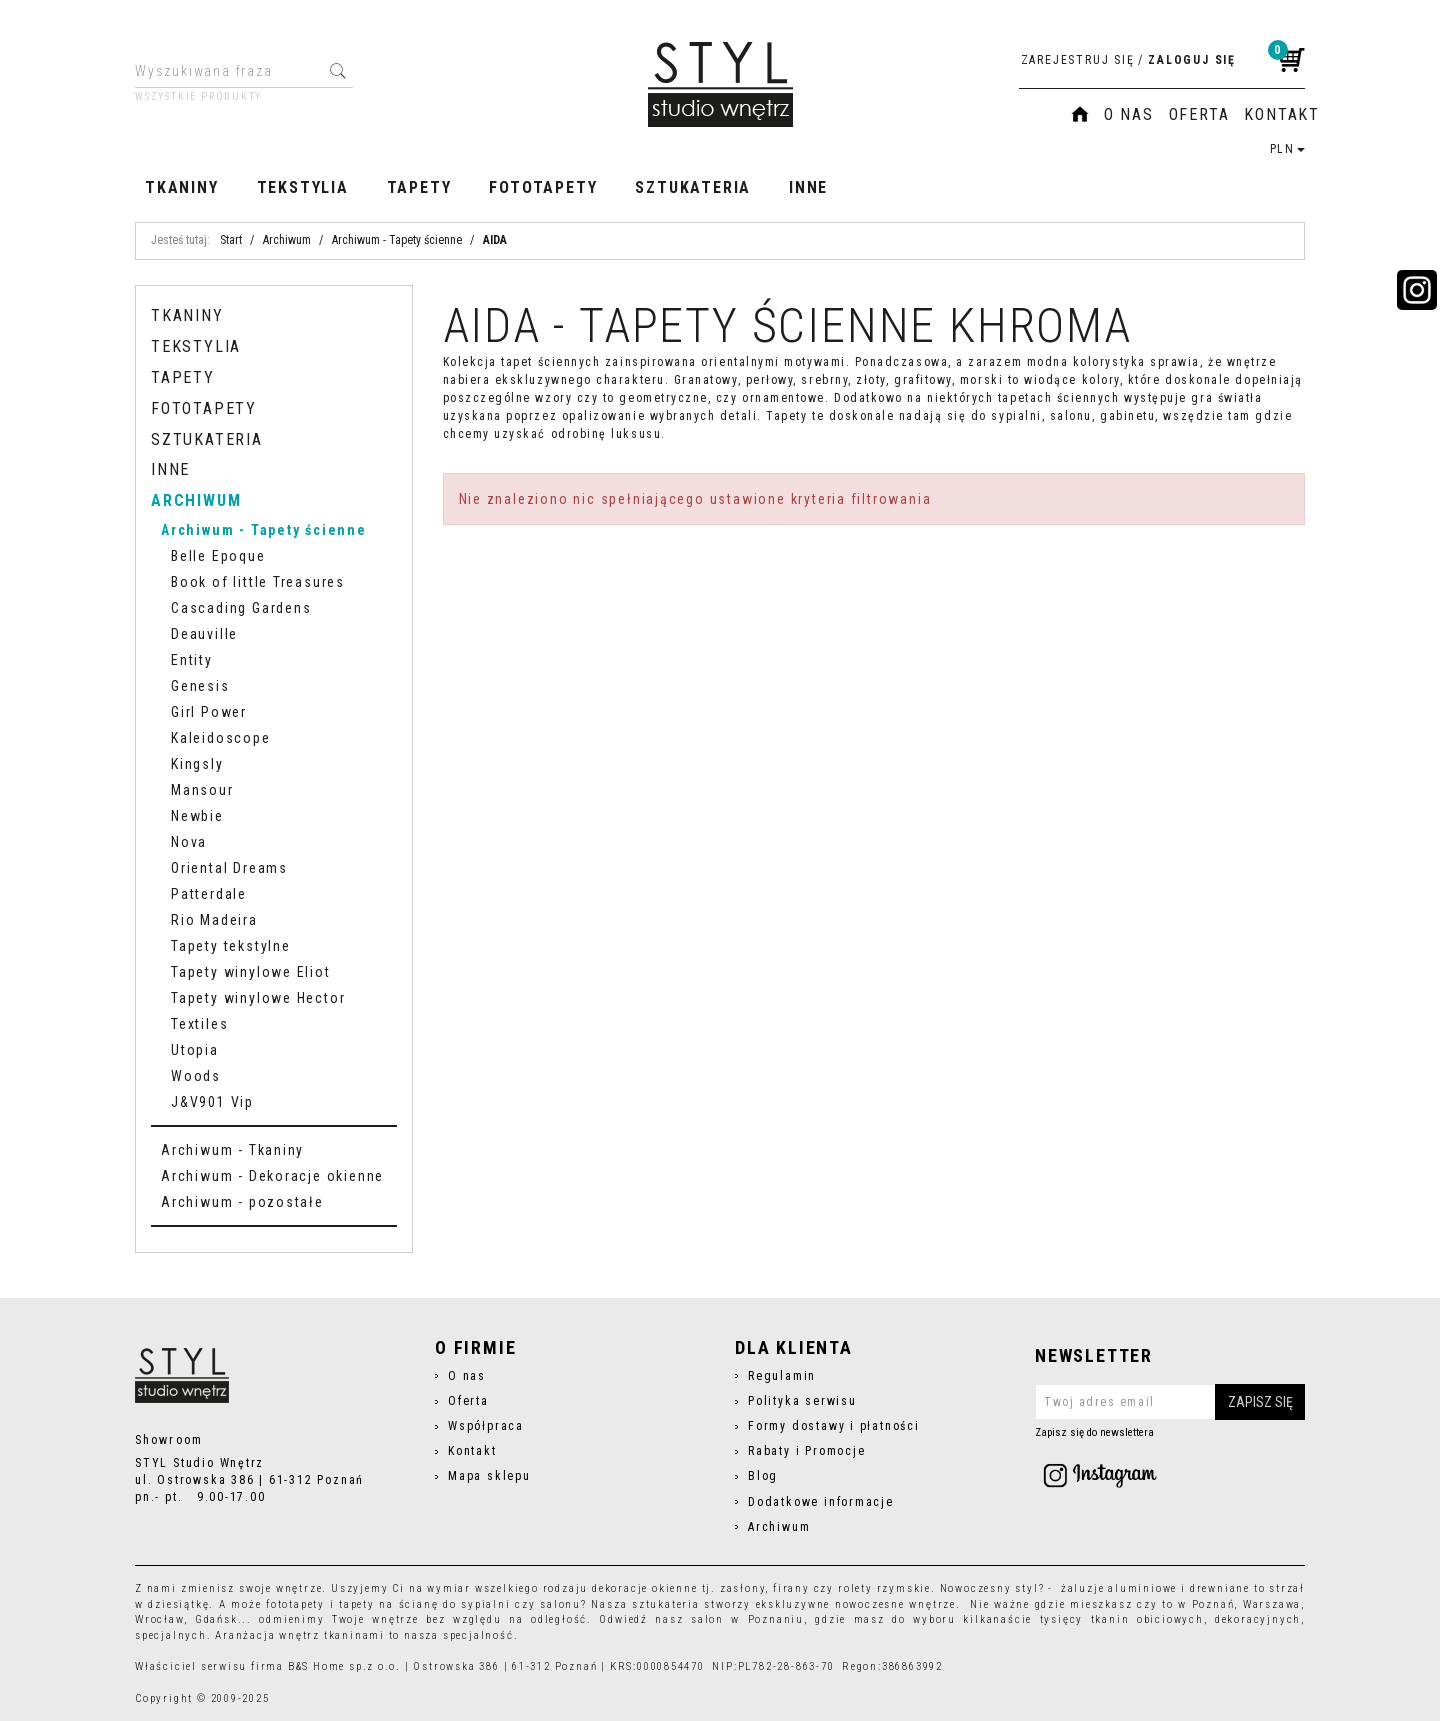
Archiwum (196, 500)
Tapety (419, 187)
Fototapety (543, 187)
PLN (1287, 149)
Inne (808, 187)
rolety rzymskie (884, 1588)
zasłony (743, 1588)
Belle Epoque (218, 556)
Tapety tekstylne (231, 946)
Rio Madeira (214, 920)
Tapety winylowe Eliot (251, 972)
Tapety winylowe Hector (258, 998)
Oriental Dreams (229, 868)
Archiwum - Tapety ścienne (264, 530)
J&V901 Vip (212, 1102)
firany (791, 1588)
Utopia (195, 1050)
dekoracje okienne (645, 1588)
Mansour (202, 790)
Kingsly (197, 764)
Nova (189, 842)
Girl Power (209, 712)
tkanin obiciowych (1147, 1619)
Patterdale (209, 894)
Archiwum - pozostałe (242, 1202)
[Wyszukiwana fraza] (228, 71)
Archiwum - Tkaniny (232, 1150)
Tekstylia (303, 187)
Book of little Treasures (258, 582)
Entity (192, 660)
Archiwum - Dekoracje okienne (272, 1176)
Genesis (200, 686)
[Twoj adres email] (1170, 1402)
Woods (196, 1076)
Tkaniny (182, 187)
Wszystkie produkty (198, 97)
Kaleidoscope (221, 738)
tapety (357, 1604)
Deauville (204, 634)
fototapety (295, 1604)
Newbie (197, 816)
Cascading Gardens (241, 608)
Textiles (199, 1024)
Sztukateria (693, 187)
